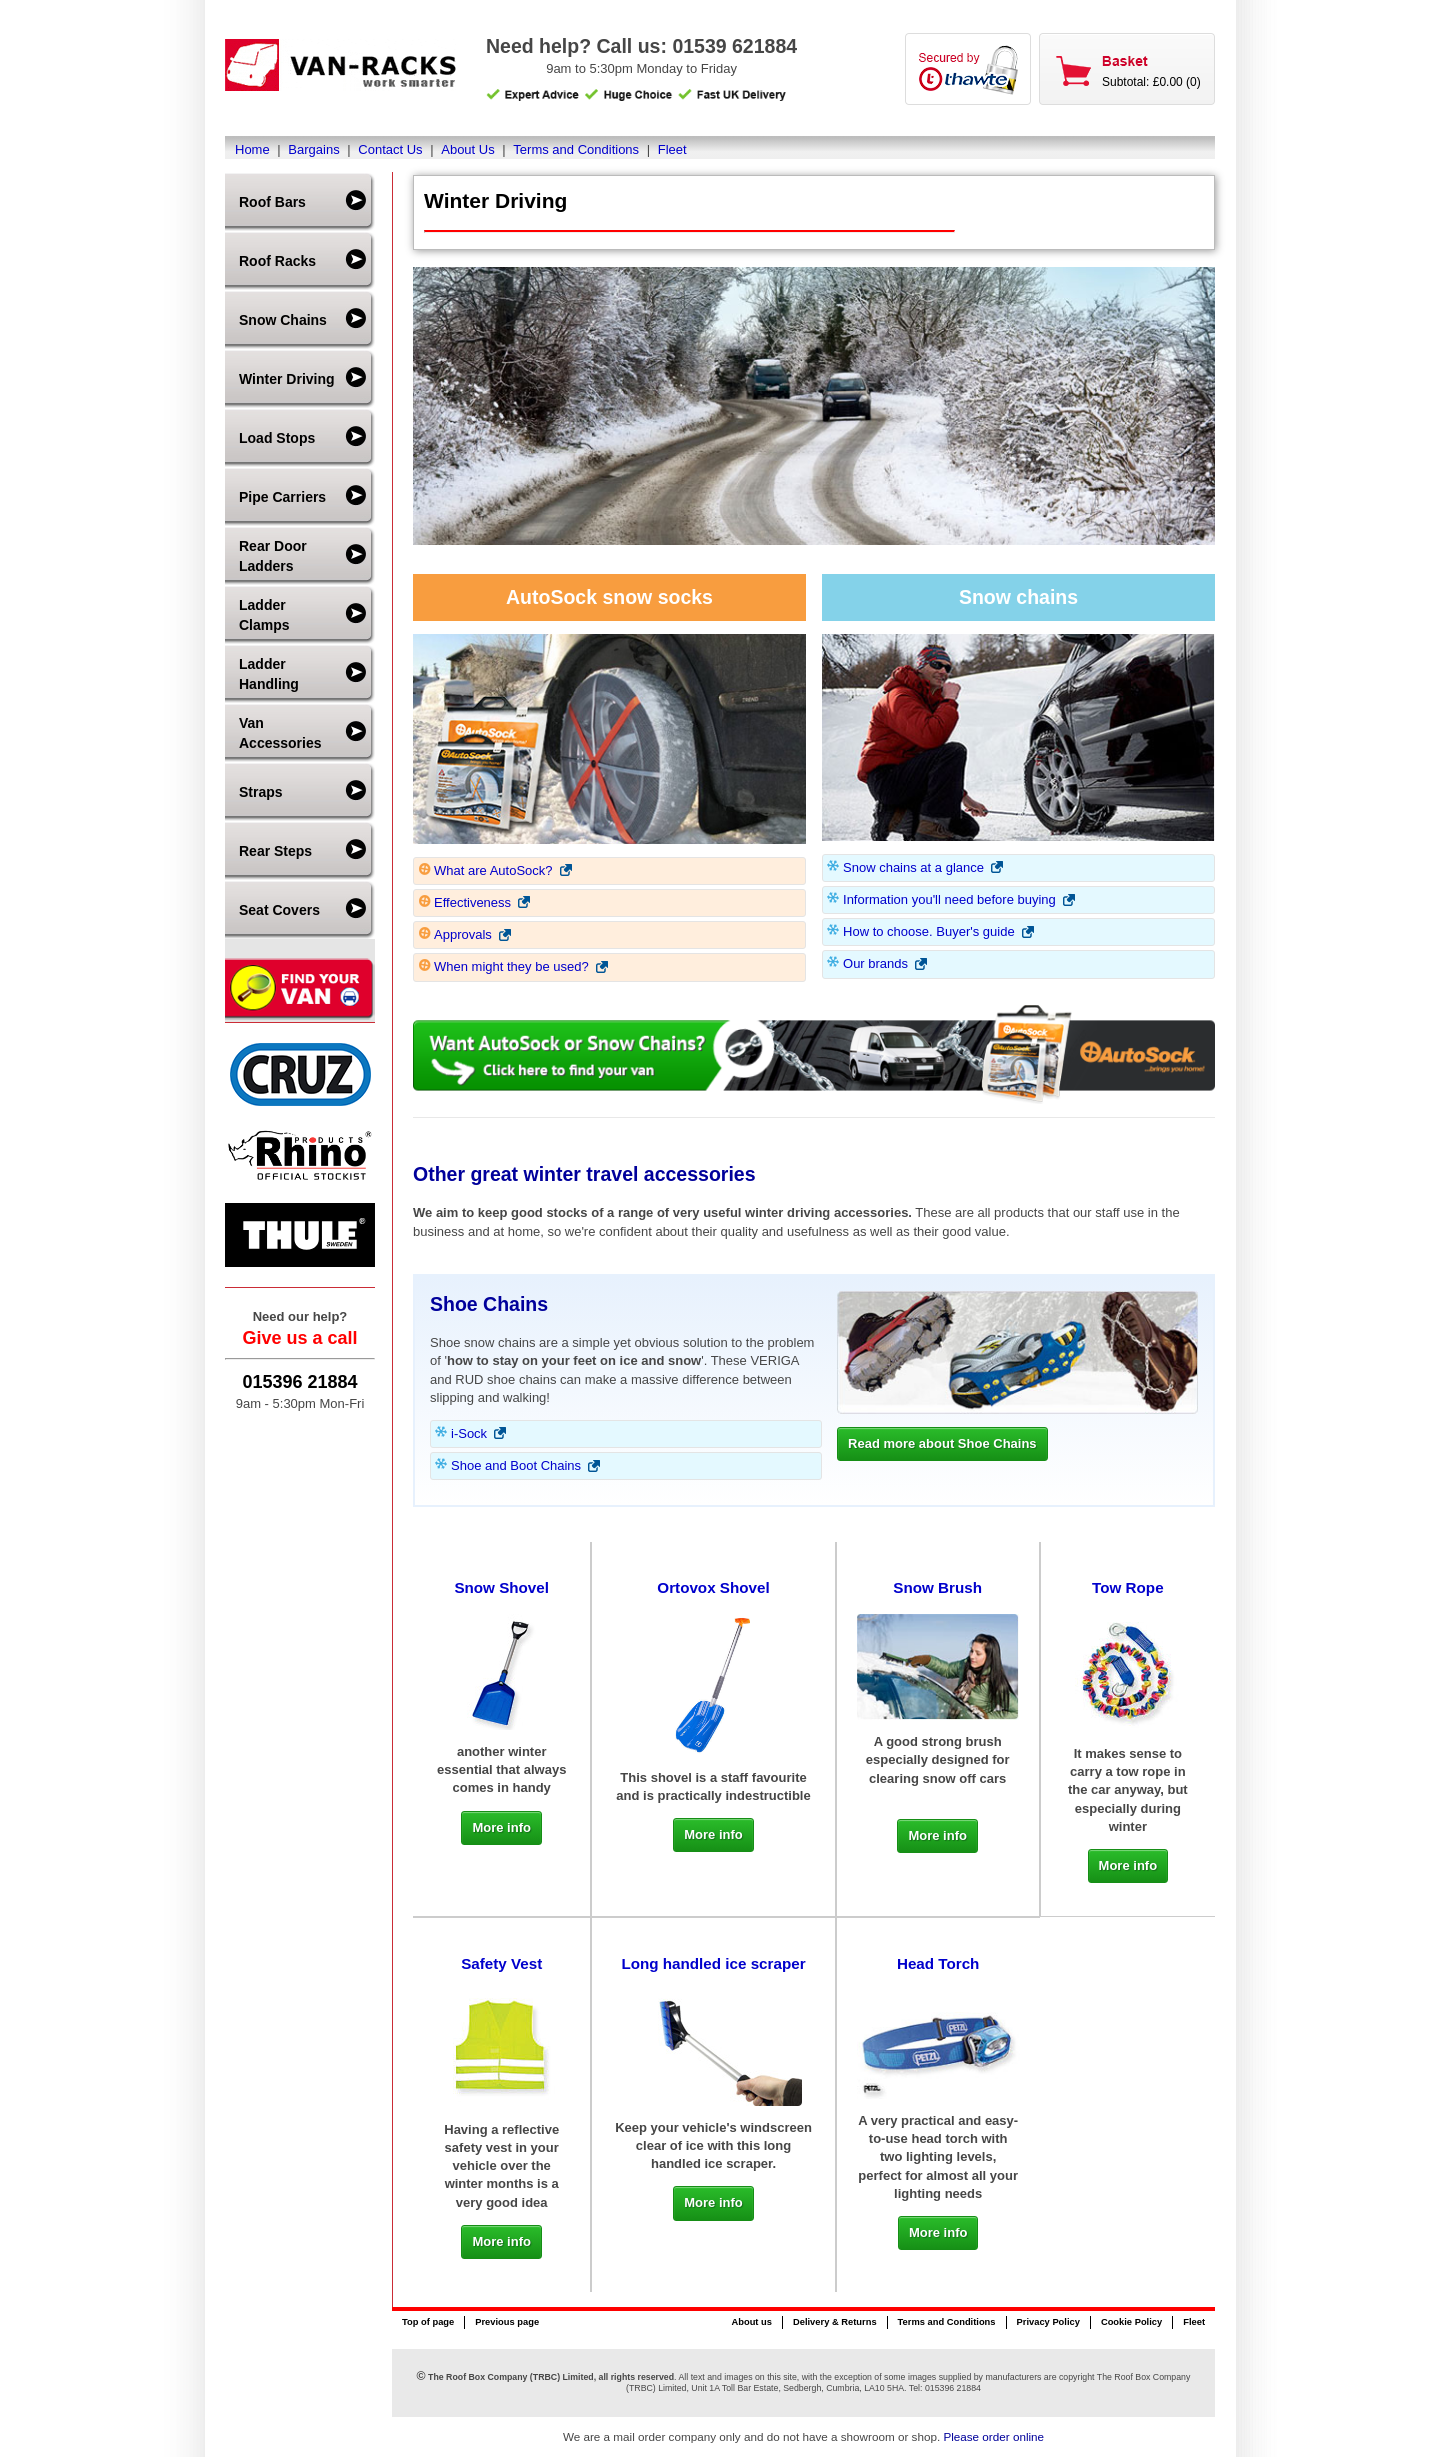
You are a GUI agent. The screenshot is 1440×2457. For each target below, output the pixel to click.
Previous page (507, 2322)
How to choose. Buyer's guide (929, 931)
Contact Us (390, 149)
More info (501, 1827)
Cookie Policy (1131, 2322)
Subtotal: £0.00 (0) (1151, 82)
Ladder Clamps (264, 615)
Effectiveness (472, 902)
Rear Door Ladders (273, 556)
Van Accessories (280, 733)
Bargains (313, 149)
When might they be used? (511, 966)
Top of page (428, 2322)
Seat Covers (279, 910)
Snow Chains (283, 320)
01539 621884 (734, 46)
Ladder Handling (269, 674)
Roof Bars (272, 202)
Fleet (672, 149)
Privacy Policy (1048, 2322)
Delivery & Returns (835, 2322)
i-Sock (469, 1433)
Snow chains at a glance (913, 867)
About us (751, 2322)
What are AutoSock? (493, 870)
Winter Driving (287, 379)
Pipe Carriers (282, 497)
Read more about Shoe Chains (942, 1443)
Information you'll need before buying (949, 899)
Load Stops (277, 438)
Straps (261, 792)
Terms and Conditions (576, 149)
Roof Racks (277, 261)
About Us (467, 149)
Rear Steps (275, 851)
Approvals (463, 934)
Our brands (875, 963)
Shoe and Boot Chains (516, 1465)
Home (252, 149)
